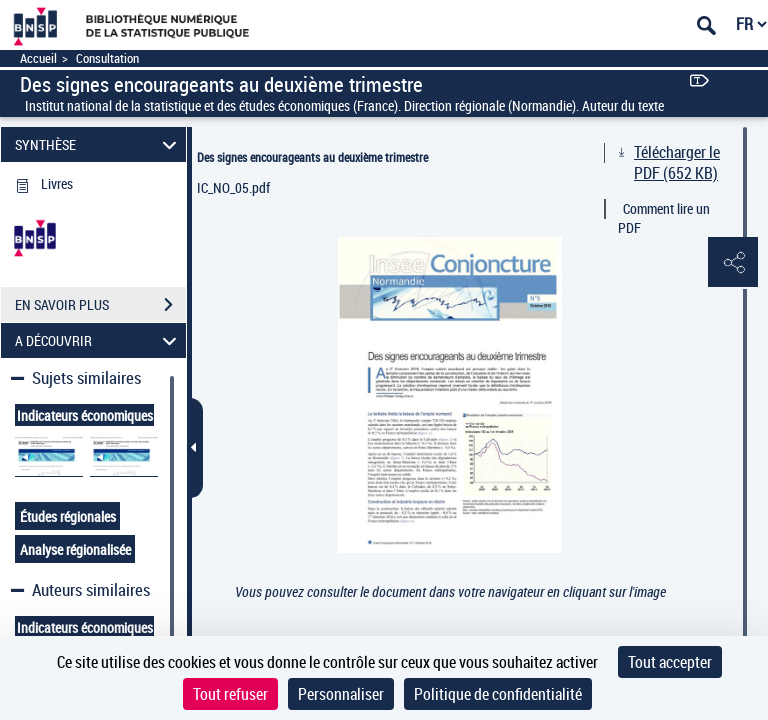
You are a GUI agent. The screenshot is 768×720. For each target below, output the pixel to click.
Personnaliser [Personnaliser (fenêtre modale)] (341, 694)
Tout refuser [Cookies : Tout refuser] (230, 694)
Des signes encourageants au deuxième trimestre (312, 157)
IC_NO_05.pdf (233, 187)
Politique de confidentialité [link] (498, 694)
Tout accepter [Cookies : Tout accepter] (670, 662)
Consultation (107, 58)
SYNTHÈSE (99, 144)
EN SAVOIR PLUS (100, 305)
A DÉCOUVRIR (99, 340)
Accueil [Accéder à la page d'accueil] (38, 58)
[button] (733, 263)
